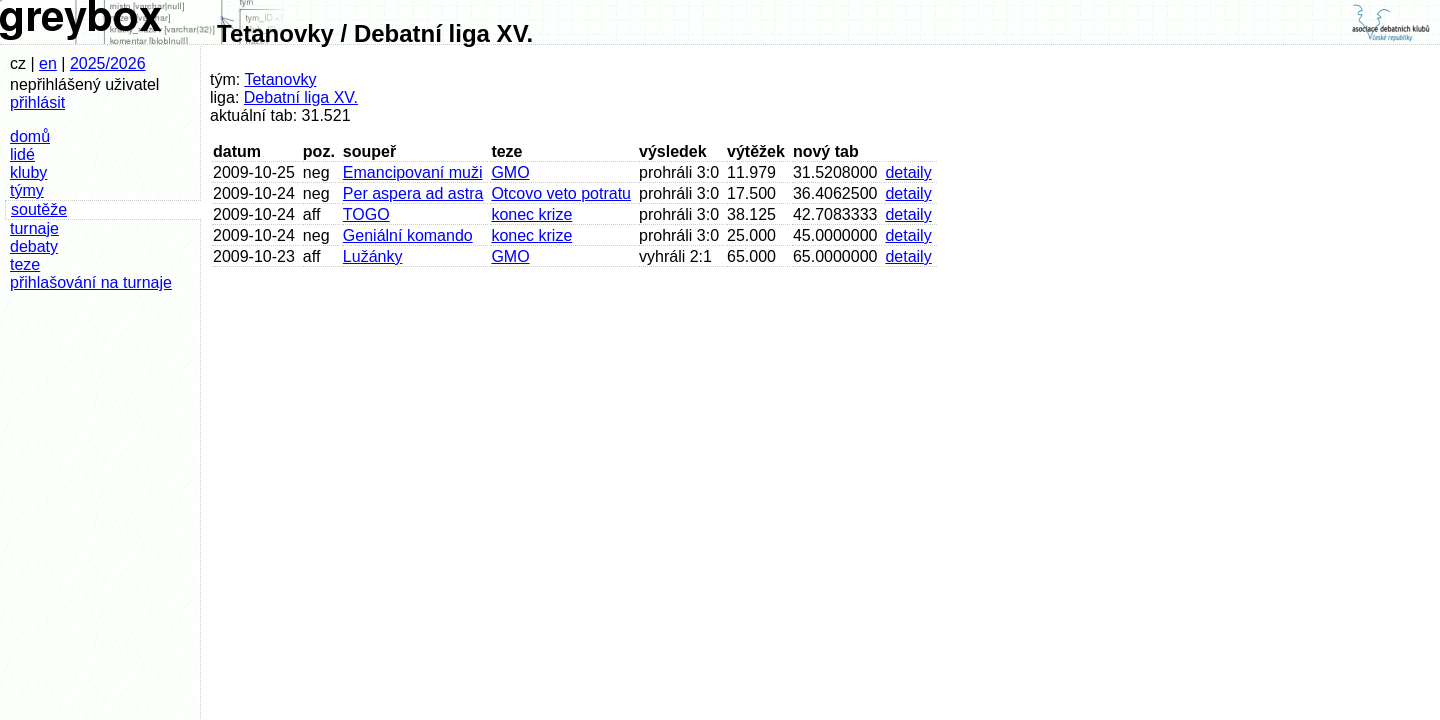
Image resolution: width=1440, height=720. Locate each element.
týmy (27, 190)
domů (30, 136)
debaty (34, 246)
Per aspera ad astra (413, 193)
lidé (22, 154)
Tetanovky (280, 79)
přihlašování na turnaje (91, 282)
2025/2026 (108, 63)
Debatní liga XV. (301, 97)
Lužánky (373, 256)
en (48, 63)
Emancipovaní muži (413, 172)
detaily (908, 172)
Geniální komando (408, 235)
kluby (28, 172)
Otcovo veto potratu (561, 193)
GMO (510, 172)
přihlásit (37, 102)
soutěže (39, 209)
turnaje (34, 228)
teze (25, 264)
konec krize (531, 214)
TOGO (366, 214)
